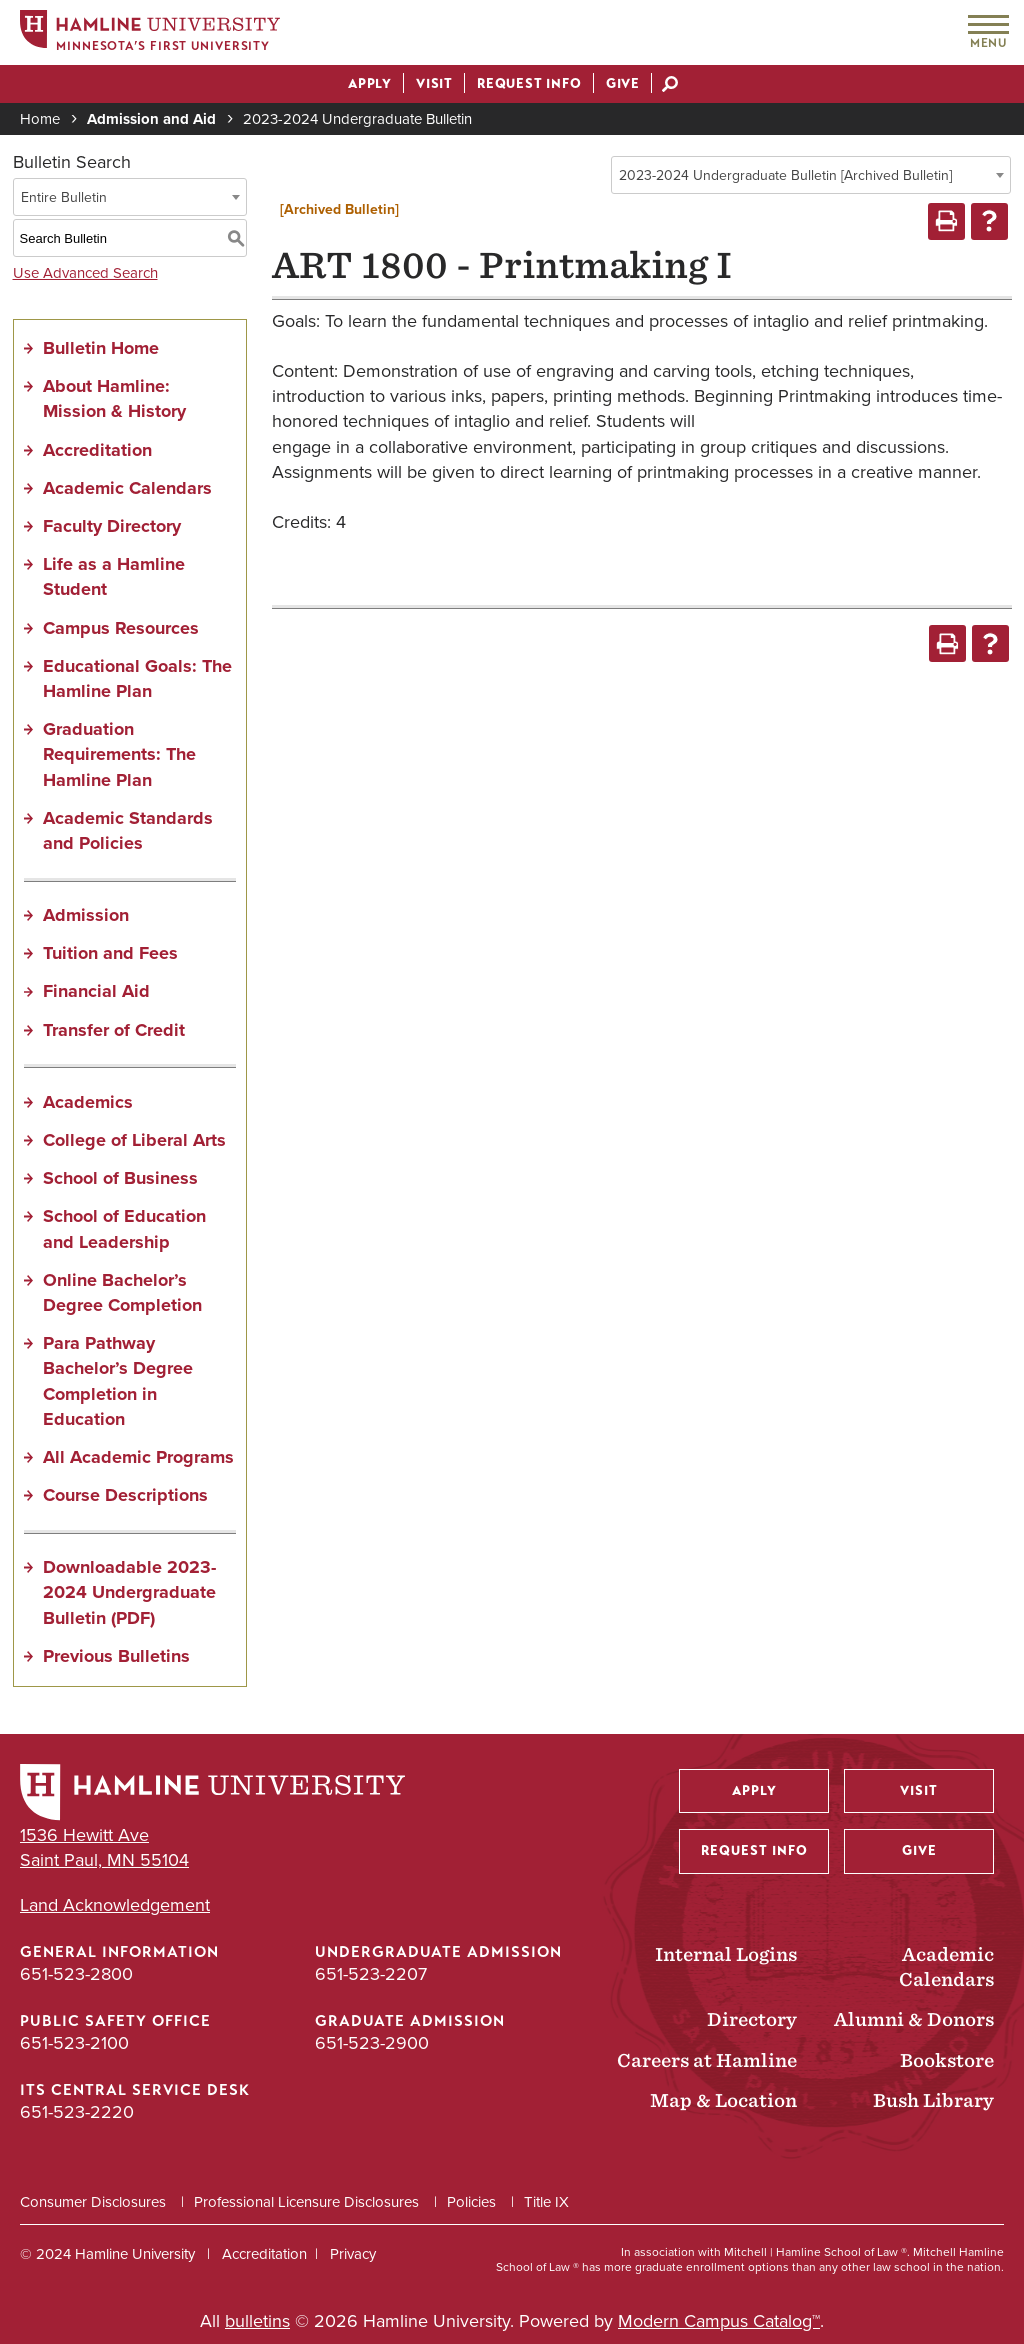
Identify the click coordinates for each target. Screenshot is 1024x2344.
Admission (86, 915)
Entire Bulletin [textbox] (64, 197)
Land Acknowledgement (115, 1905)
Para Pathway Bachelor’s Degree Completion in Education (118, 1381)
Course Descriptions (125, 1495)
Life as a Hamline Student (114, 576)
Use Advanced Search (85, 273)
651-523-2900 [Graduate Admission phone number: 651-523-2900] (372, 2043)
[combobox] (811, 175)
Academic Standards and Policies (128, 830)
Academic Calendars (127, 488)
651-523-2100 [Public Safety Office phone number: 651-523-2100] (74, 2043)
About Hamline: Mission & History (114, 398)
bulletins (257, 2321)
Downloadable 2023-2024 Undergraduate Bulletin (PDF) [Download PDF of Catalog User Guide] (129, 1592)
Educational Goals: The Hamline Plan (137, 678)
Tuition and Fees (110, 953)
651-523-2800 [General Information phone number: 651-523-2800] (76, 1974)
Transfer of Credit (114, 1030)
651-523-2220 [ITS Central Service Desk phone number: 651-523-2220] (77, 2112)
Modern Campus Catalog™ (719, 2321)
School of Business (120, 1178)
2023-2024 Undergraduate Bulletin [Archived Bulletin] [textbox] (785, 175)
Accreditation (97, 450)
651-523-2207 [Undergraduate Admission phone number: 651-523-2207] (371, 1974)
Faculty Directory (112, 526)
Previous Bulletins (116, 1656)
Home (40, 119)
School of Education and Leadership (124, 1228)
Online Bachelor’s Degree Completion (122, 1292)
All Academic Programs (138, 1457)
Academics (88, 1102)
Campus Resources (121, 628)
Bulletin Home (101, 348)
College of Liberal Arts (134, 1140)
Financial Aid (96, 991)
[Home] (150, 33)
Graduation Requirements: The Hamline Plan (119, 754)
